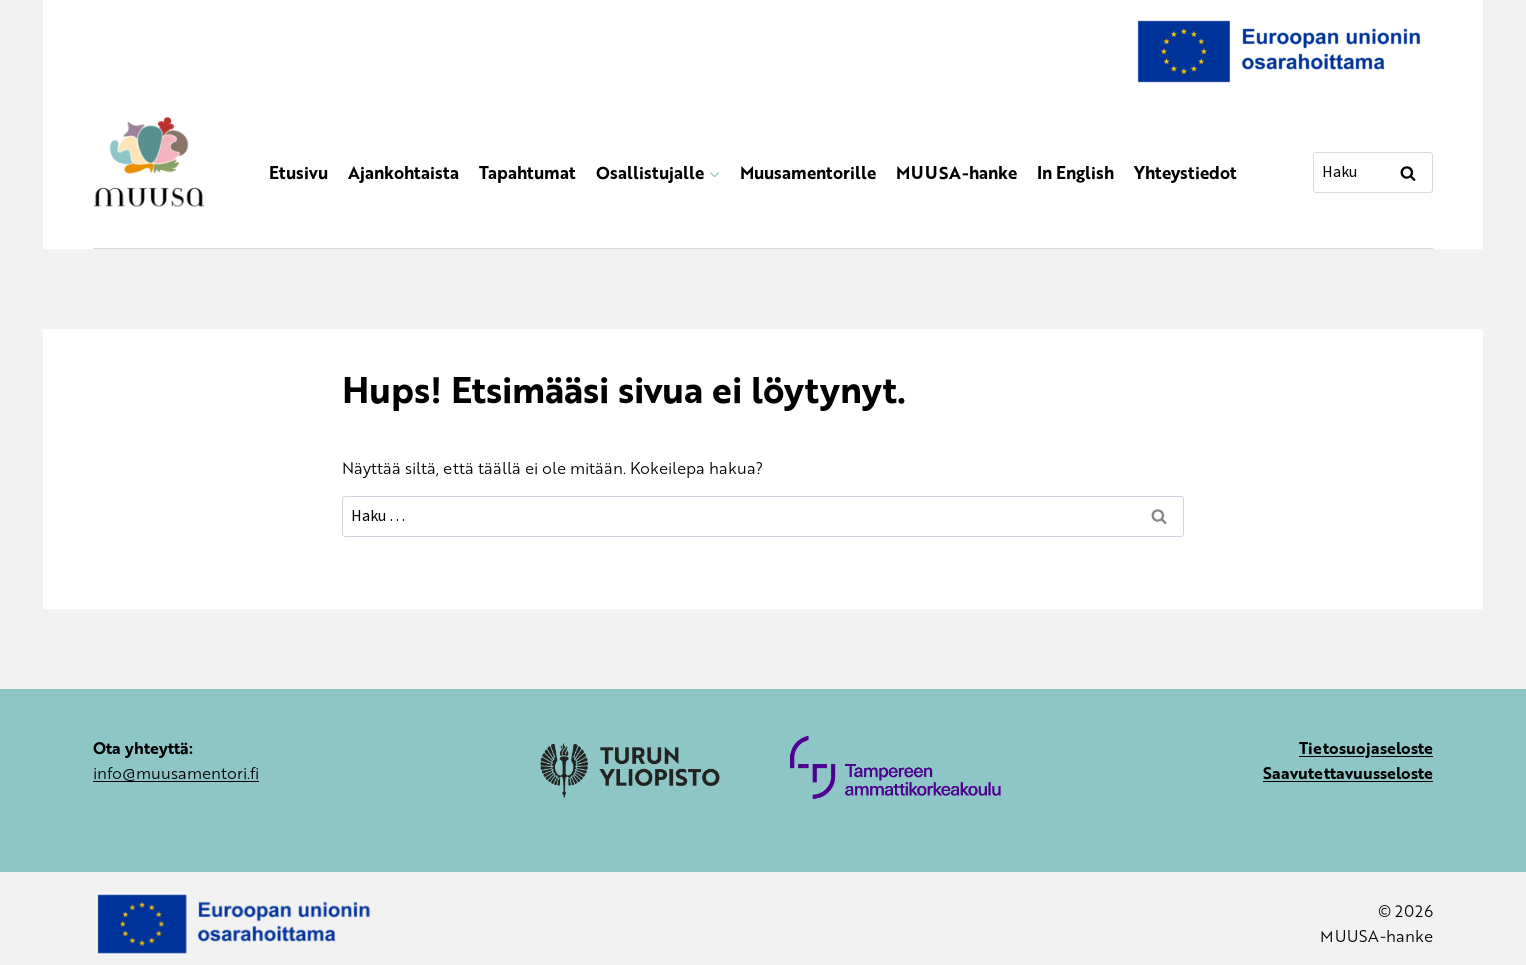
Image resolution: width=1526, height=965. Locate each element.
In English (1075, 172)
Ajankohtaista (403, 172)
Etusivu (298, 172)
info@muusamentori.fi (176, 772)
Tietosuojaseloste (1366, 747)
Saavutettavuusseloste (1348, 772)
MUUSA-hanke (956, 172)
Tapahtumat (527, 172)
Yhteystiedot (1185, 172)
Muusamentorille (808, 172)
